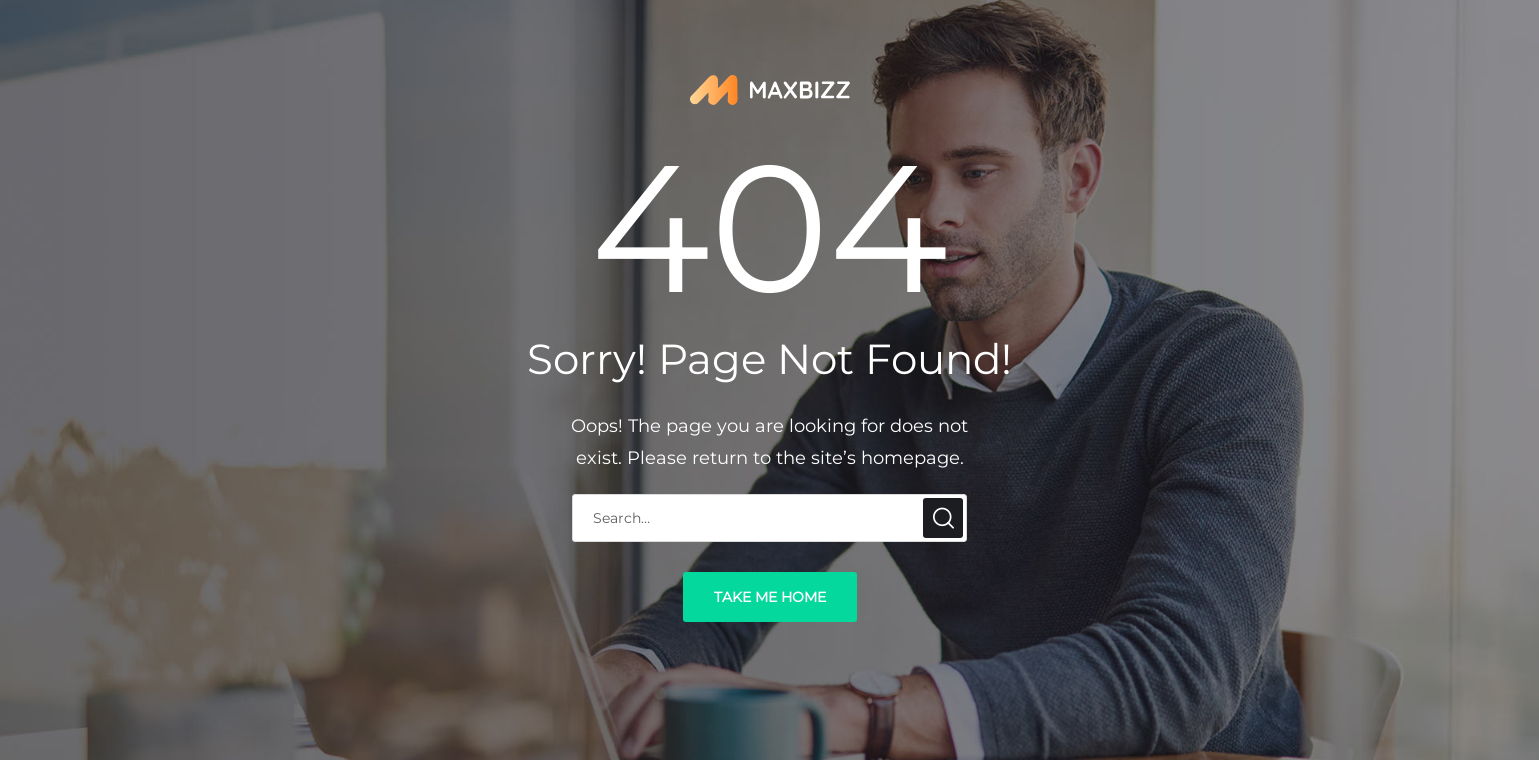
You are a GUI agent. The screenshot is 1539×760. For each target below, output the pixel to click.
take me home (770, 597)
